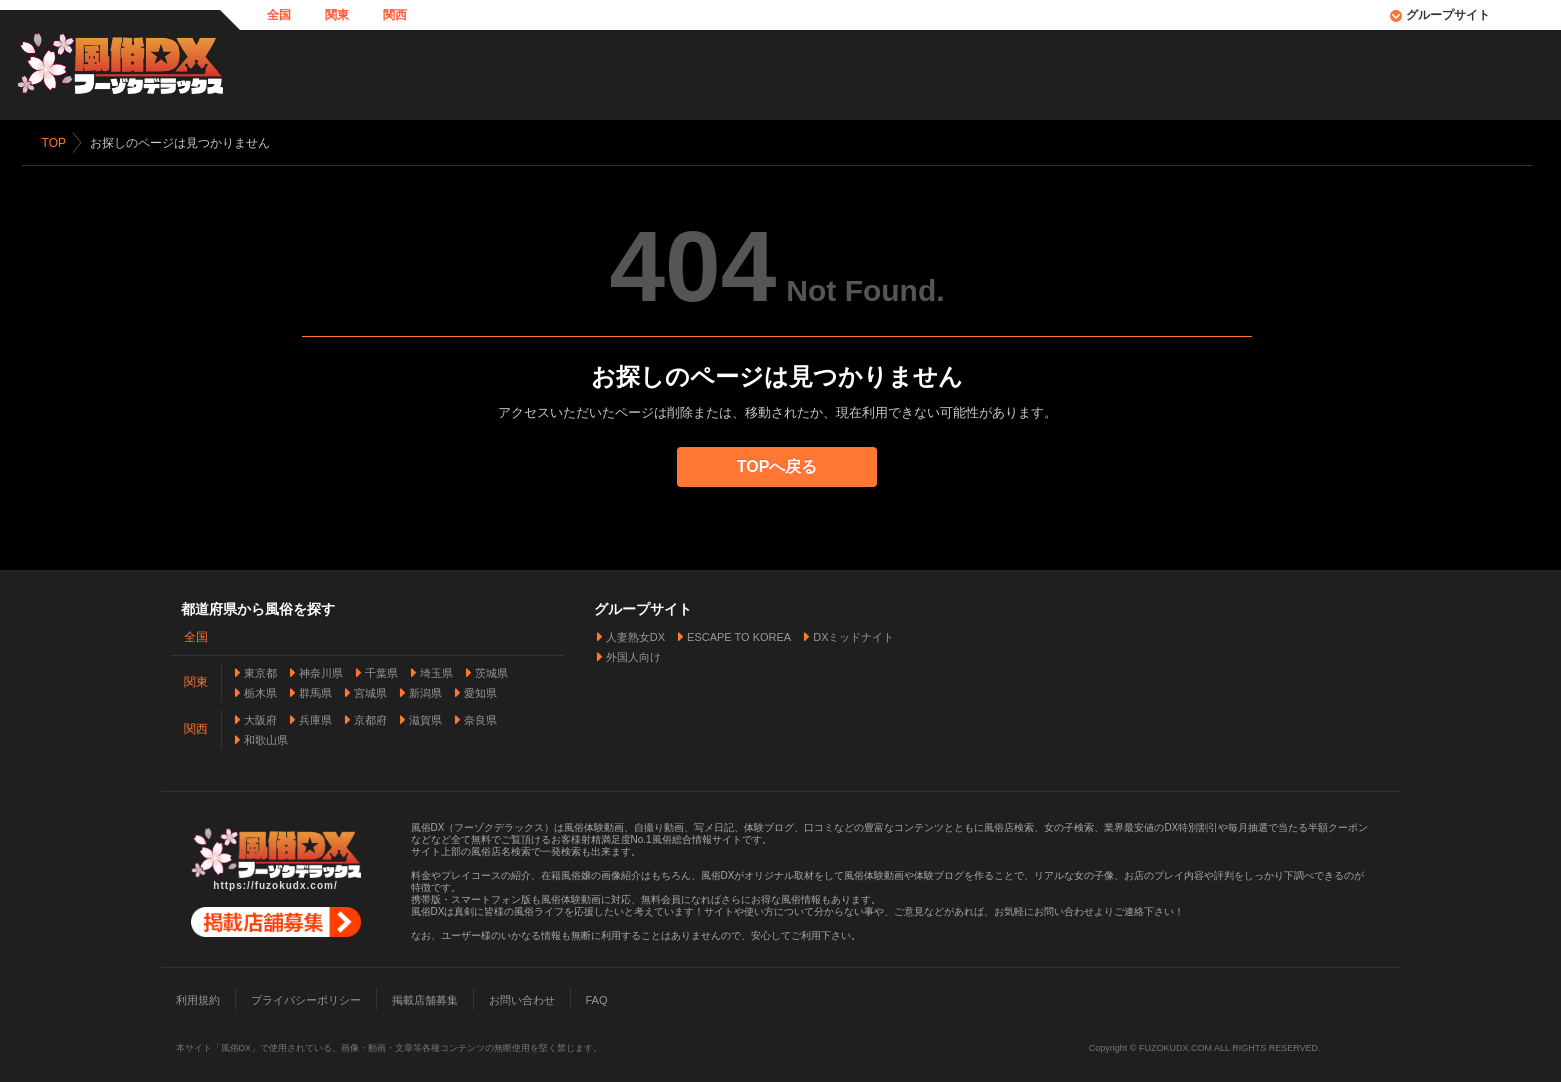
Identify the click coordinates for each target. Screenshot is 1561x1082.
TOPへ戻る (780, 466)
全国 (279, 15)
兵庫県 (315, 717)
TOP (57, 143)
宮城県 (370, 690)
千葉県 (381, 670)
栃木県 (260, 690)
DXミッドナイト (853, 634)
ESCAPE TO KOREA (739, 634)
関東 (337, 15)
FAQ (597, 997)
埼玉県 (436, 670)
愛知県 (480, 690)
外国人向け (633, 654)
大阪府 (260, 717)
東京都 (260, 670)
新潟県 (425, 690)
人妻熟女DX (635, 634)
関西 (395, 15)
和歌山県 (266, 737)
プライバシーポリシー (306, 997)
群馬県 (315, 690)
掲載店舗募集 (425, 997)
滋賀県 (425, 717)
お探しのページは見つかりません (183, 143)
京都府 (370, 717)
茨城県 (491, 670)
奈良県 (480, 717)
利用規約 (198, 997)
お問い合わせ (522, 997)
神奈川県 (321, 670)
